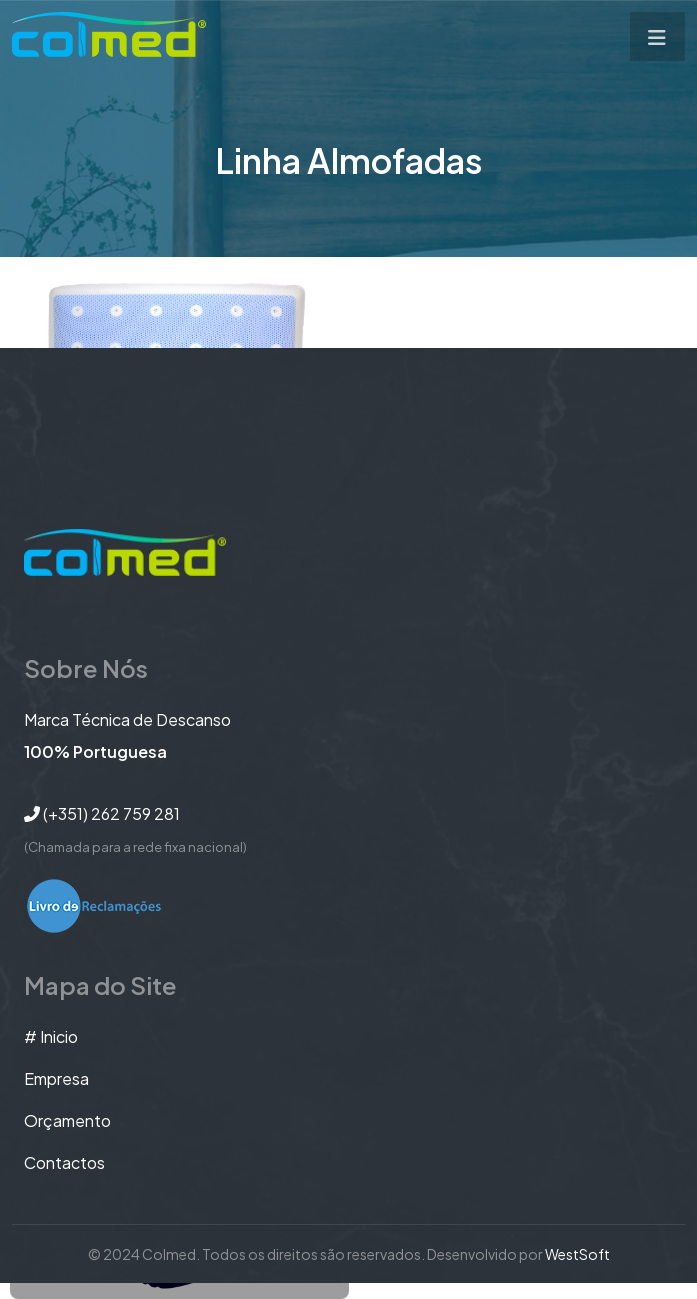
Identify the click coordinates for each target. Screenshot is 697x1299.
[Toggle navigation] (657, 36)
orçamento (67, 1120)
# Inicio (51, 1036)
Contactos (64, 1162)
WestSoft (577, 1254)
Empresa (56, 1078)
